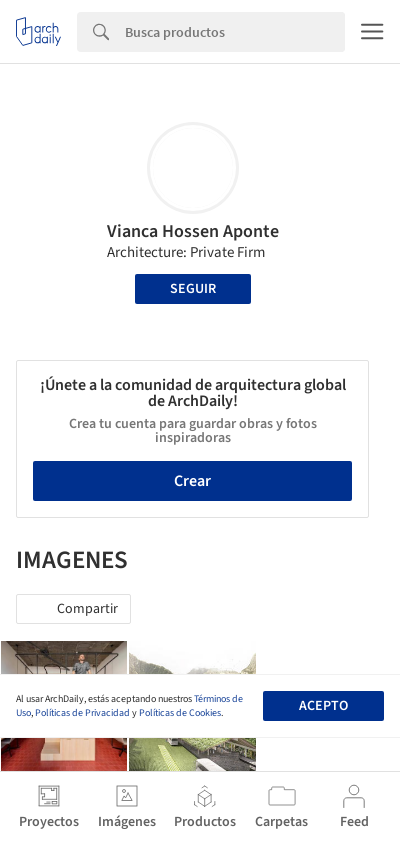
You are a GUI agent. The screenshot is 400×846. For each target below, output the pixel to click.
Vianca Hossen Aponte (193, 231)
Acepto (323, 706)
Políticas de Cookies (180, 713)
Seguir (193, 289)
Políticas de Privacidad (82, 713)
